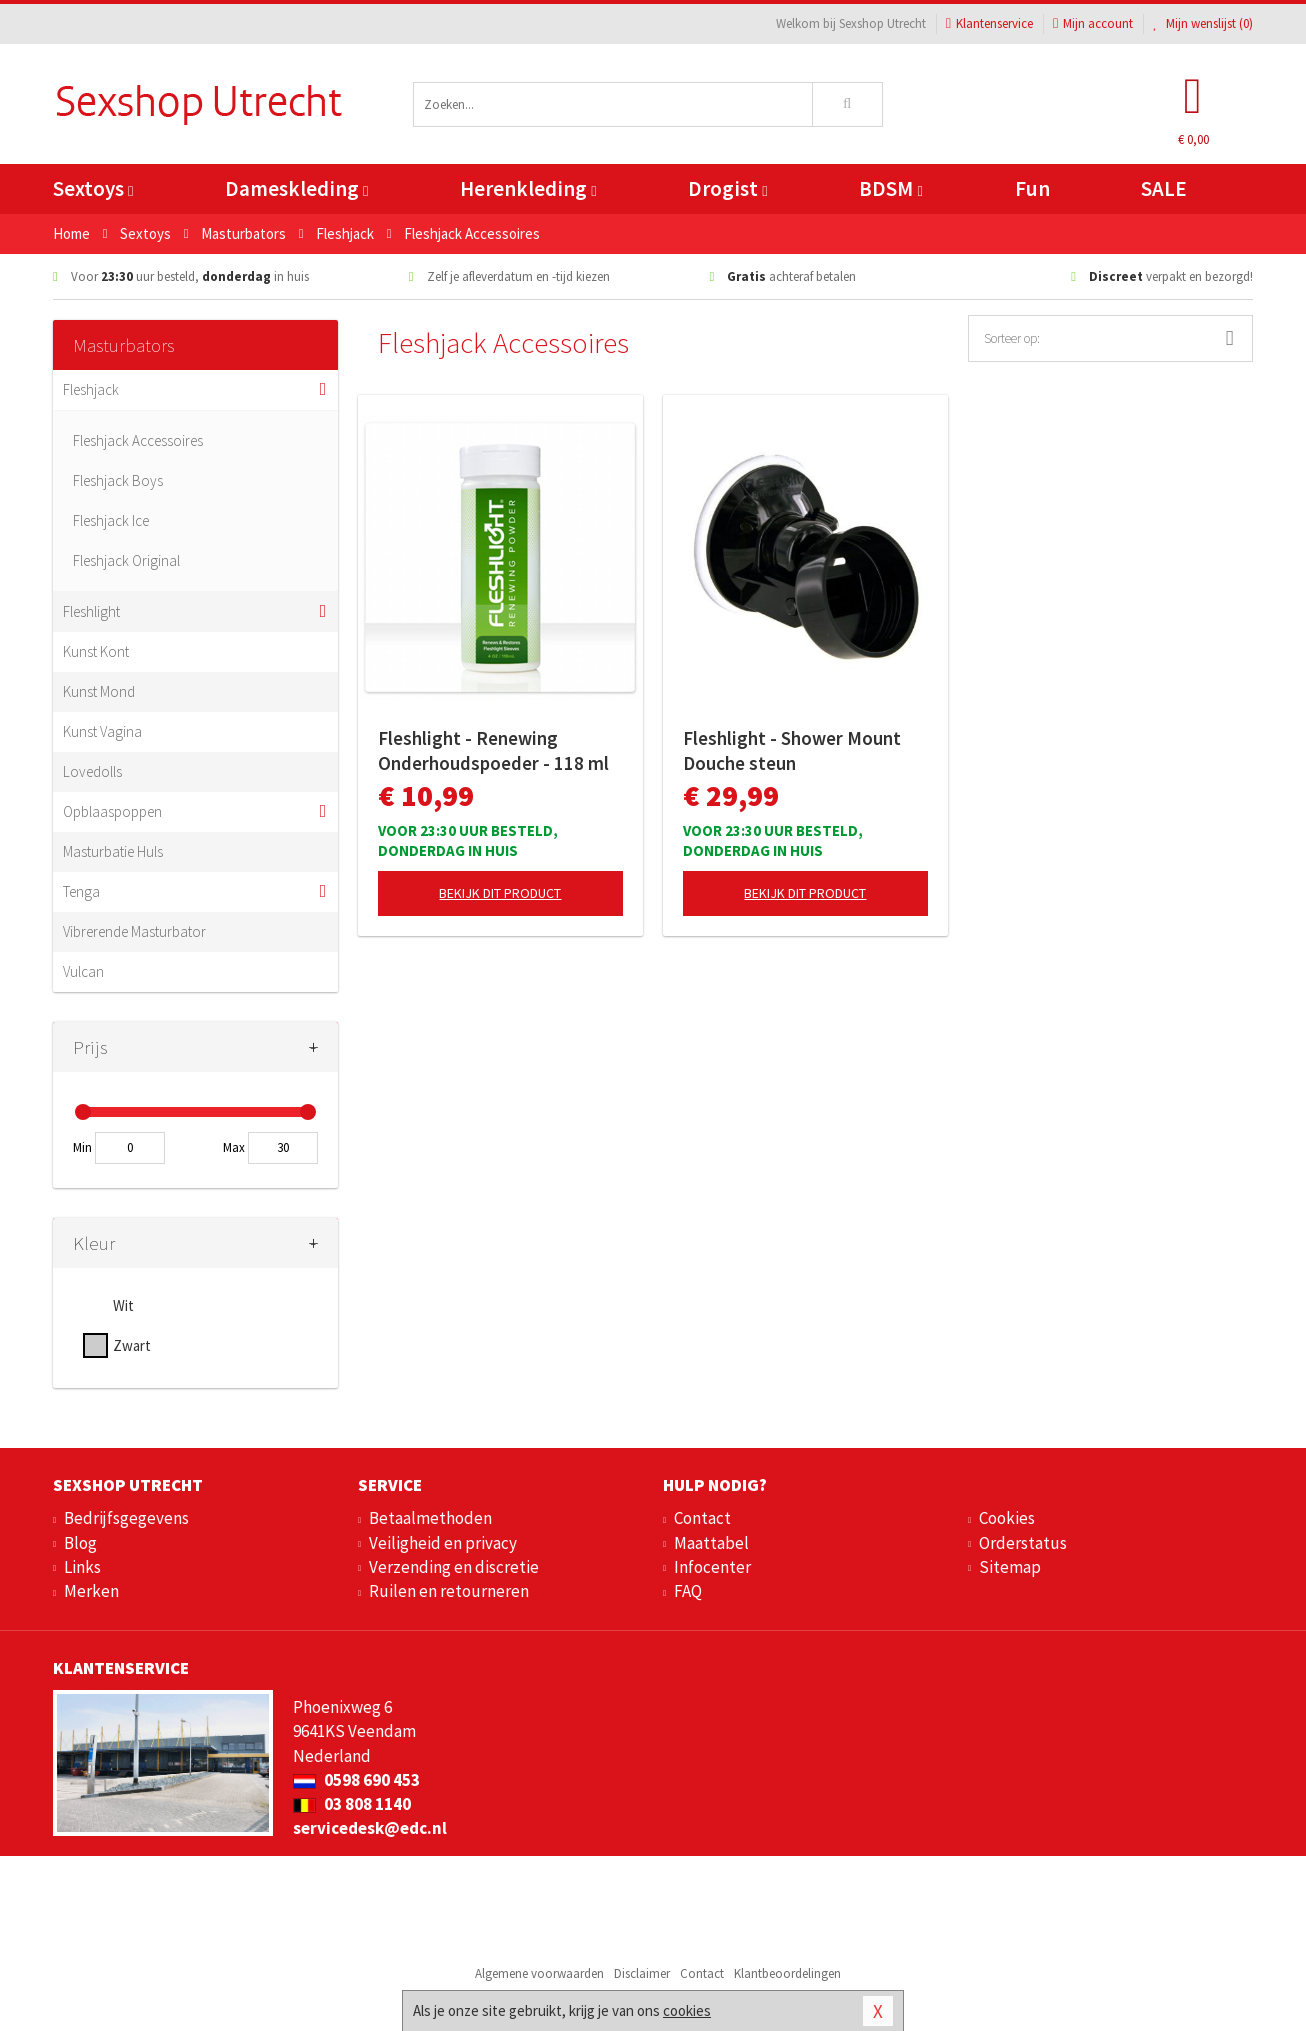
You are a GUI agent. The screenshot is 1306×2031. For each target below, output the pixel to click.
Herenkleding (528, 188)
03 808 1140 (352, 1804)
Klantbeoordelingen (787, 1973)
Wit (123, 1305)
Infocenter (712, 1567)
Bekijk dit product (500, 893)
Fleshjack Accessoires (138, 440)
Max (234, 1147)
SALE (1164, 188)
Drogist (727, 188)
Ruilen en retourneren (449, 1591)
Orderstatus (1023, 1543)
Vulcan (83, 971)
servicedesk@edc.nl (370, 1828)
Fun (1032, 188)
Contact (702, 1518)
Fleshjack (91, 389)
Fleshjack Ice (111, 520)
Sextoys (93, 188)
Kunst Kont (96, 651)
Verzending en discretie (454, 1567)
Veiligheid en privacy (443, 1543)
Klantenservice (989, 23)
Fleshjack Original (126, 560)
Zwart (132, 1345)
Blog (80, 1543)
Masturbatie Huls (113, 851)
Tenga (81, 891)
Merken (91, 1591)
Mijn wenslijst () (1203, 23)
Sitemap (1010, 1567)
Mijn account (1093, 23)
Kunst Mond (99, 691)
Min (82, 1147)
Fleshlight (91, 611)
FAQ (688, 1591)
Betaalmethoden (430, 1518)
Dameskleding (296, 188)
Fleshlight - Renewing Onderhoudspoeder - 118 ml (493, 750)
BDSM (890, 188)
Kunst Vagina (102, 731)
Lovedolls (92, 771)
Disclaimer (642, 1973)
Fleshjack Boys (118, 480)
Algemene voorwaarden (539, 1973)
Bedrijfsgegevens (126, 1518)
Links (82, 1567)
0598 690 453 (356, 1780)
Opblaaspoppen (112, 811)
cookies (687, 2010)
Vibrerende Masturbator (134, 931)
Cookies (1007, 1518)
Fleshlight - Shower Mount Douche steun (792, 750)
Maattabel (711, 1543)
